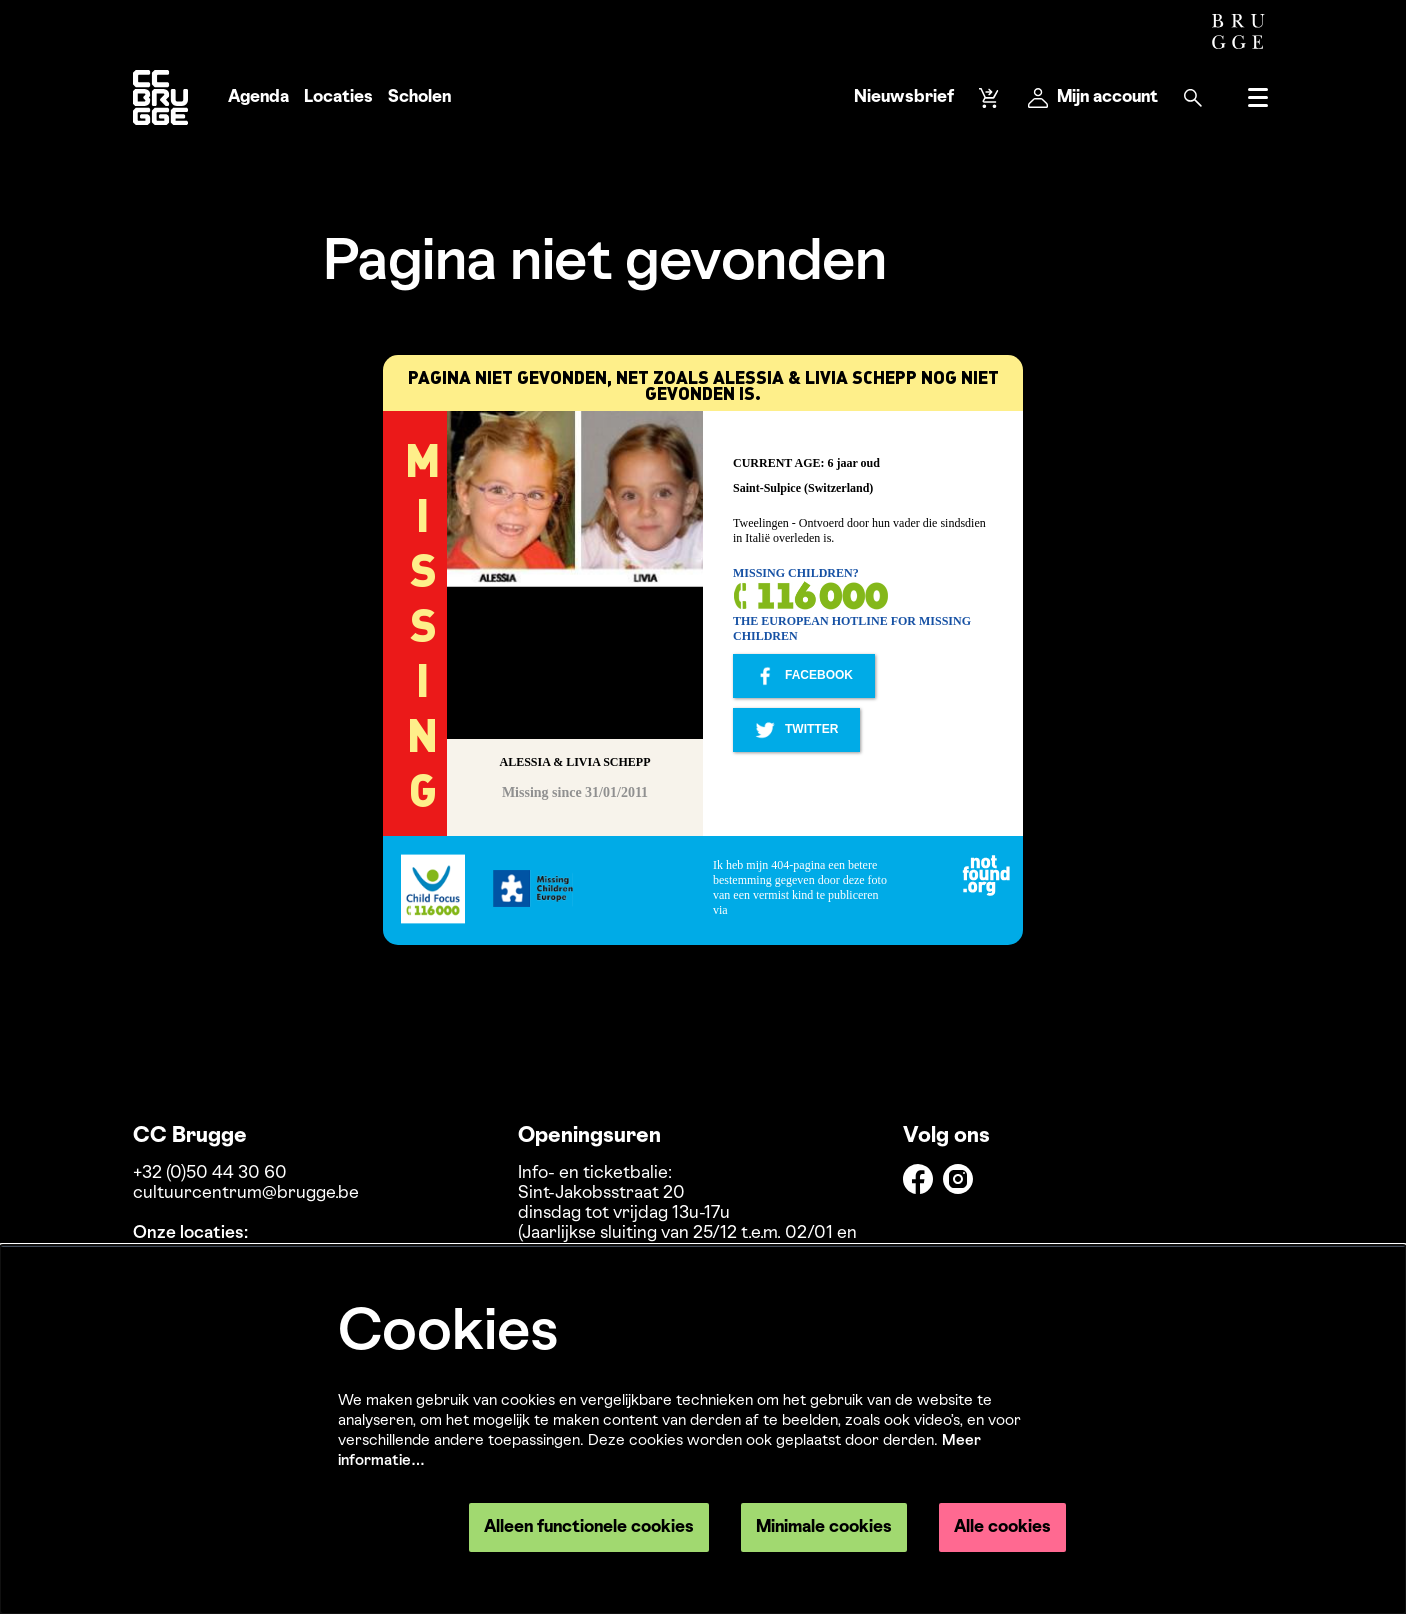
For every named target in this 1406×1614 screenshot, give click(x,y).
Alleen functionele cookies (589, 1527)
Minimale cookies (824, 1527)
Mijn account (1093, 98)
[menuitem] (258, 97)
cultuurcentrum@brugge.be (246, 1193)
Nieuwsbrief (904, 97)
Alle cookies (1002, 1527)
